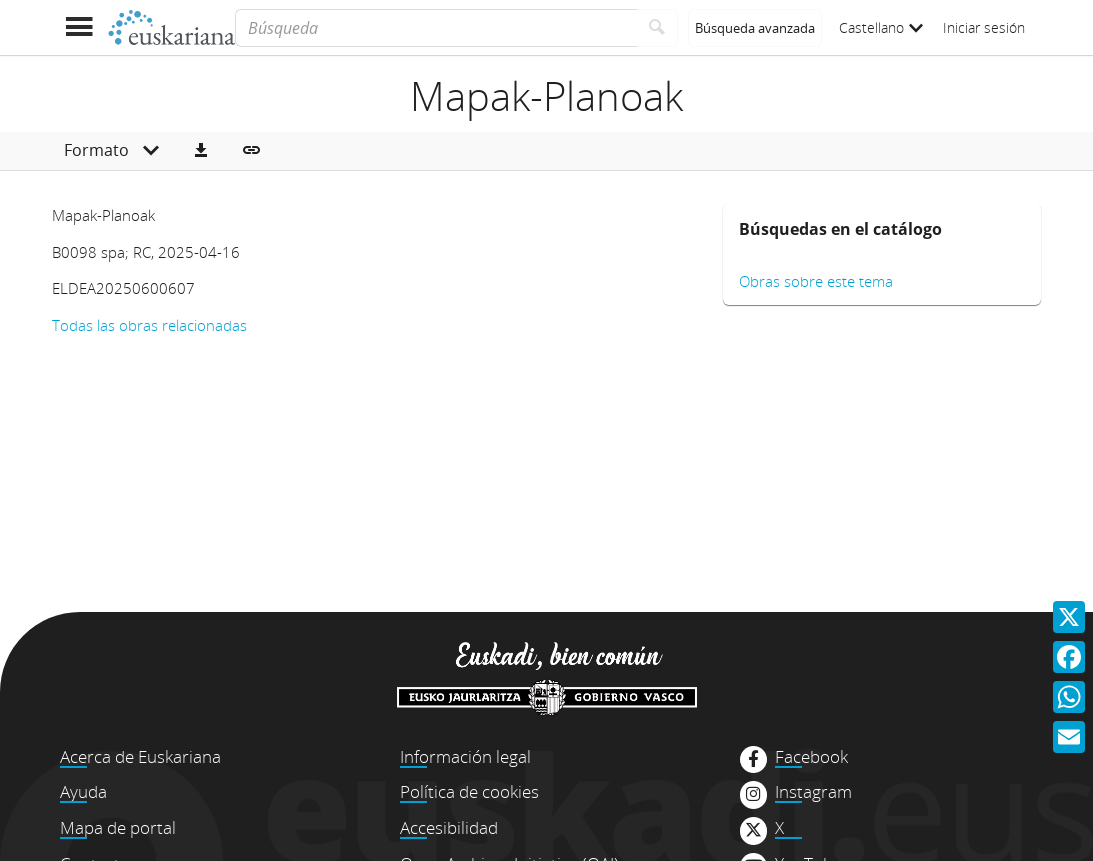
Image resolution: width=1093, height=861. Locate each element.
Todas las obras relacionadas (149, 325)
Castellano (881, 27)
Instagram (813, 792)
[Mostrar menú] (79, 27)
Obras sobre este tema (816, 281)
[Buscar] (657, 28)
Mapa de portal (118, 827)
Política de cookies (469, 791)
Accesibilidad (449, 827)
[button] (201, 151)
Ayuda (83, 791)
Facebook (811, 757)
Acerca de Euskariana (140, 756)
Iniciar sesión (984, 27)
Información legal (465, 756)
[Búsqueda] (435, 28)
